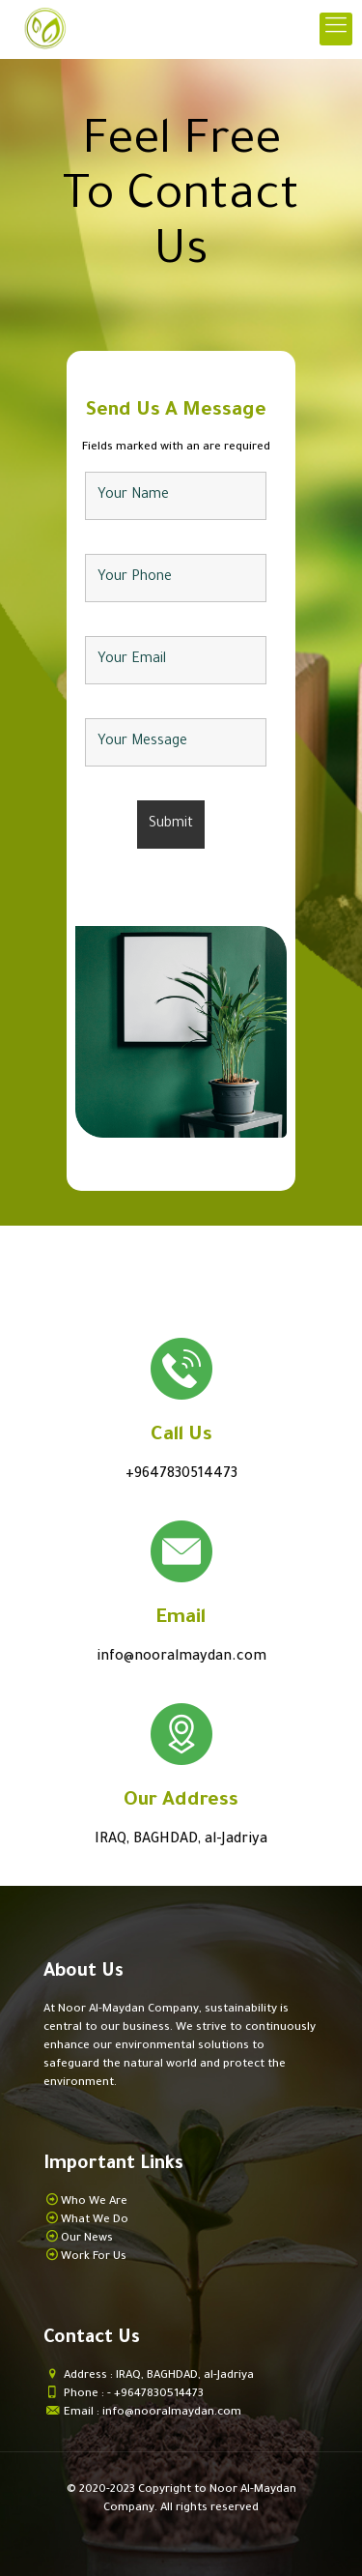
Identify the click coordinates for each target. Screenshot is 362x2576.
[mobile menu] (336, 29)
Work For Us (93, 2257)
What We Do (94, 2220)
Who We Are (94, 2202)
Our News (87, 2239)
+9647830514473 (181, 1475)
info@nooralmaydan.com (181, 1657)
